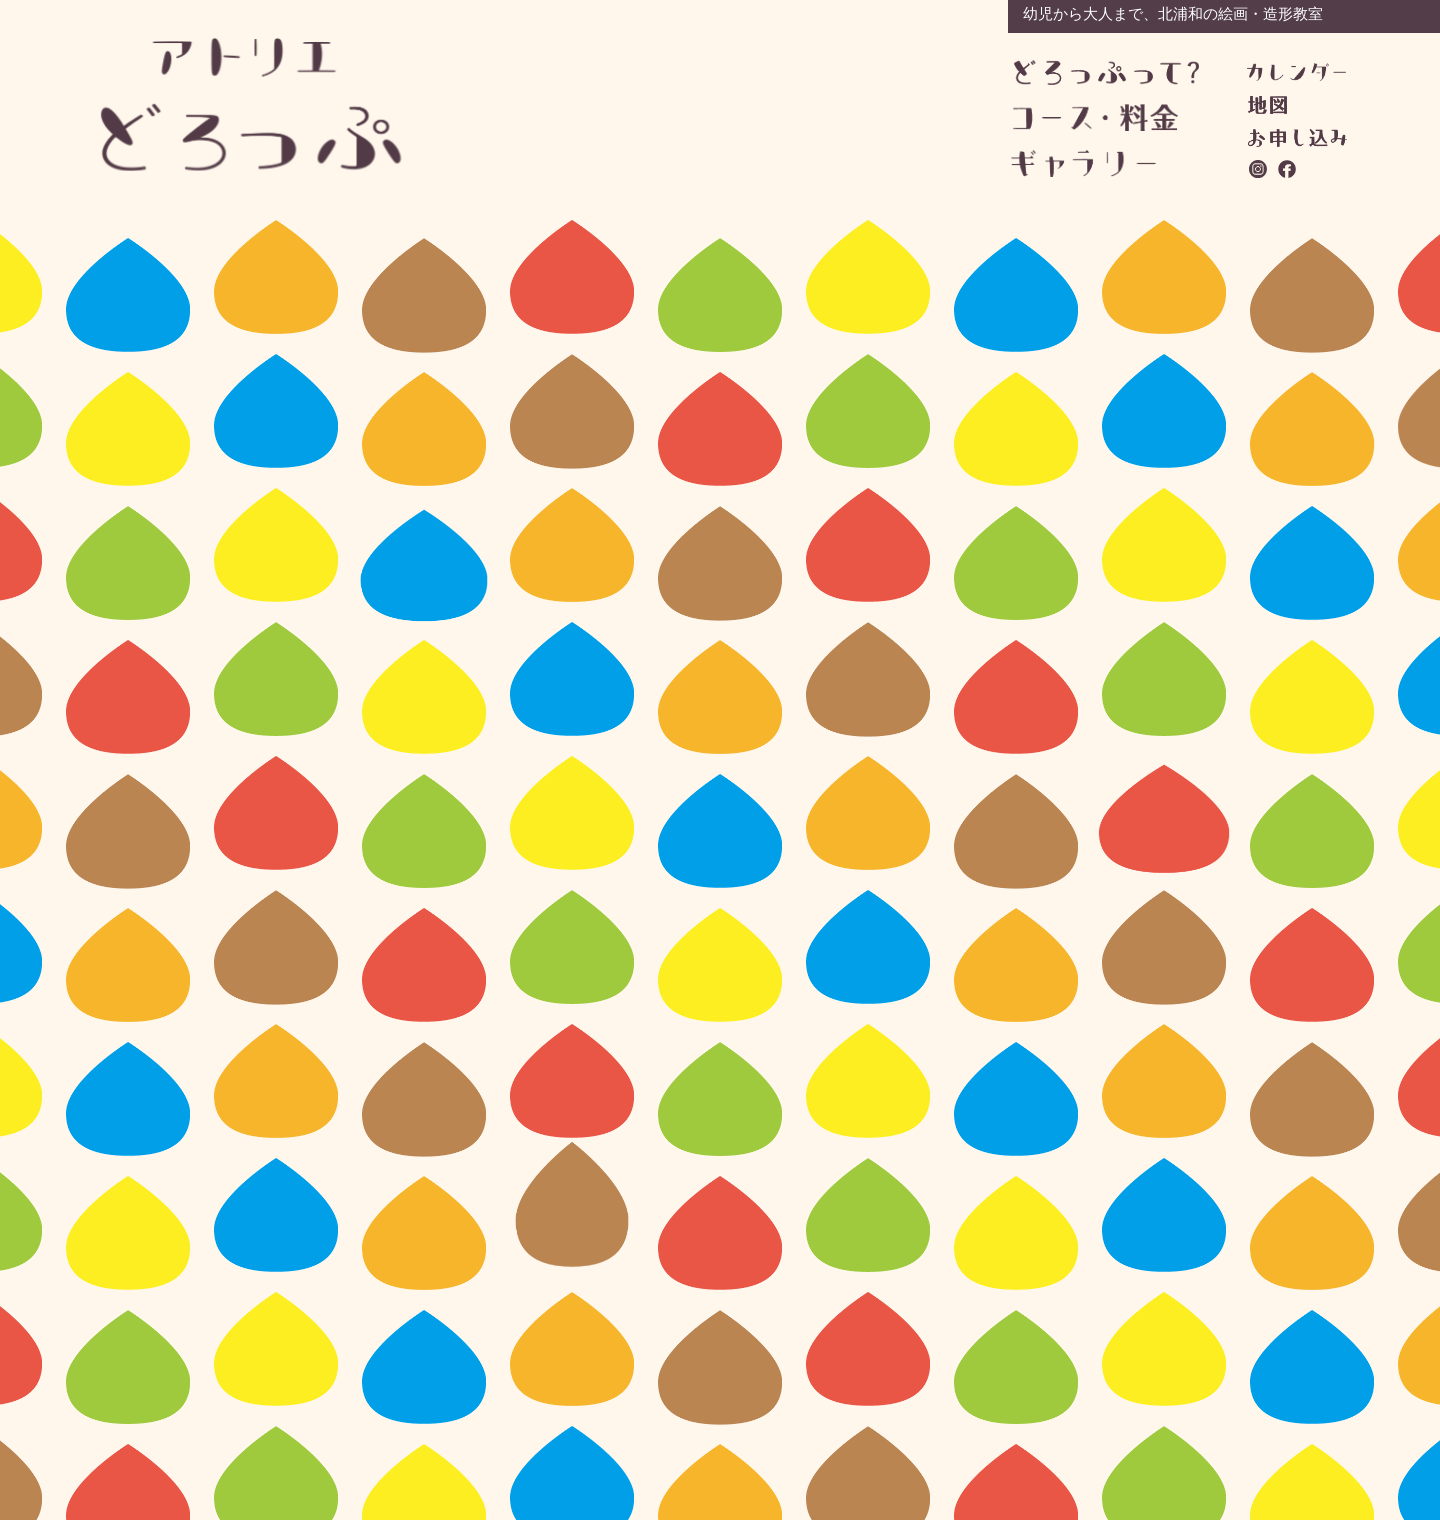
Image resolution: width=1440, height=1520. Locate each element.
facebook (1288, 169)
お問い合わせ (1297, 138)
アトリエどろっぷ (252, 104)
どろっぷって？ (1106, 73)
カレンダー (1296, 72)
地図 (1267, 105)
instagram (1259, 169)
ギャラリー (1103, 163)
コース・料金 (1105, 117)
